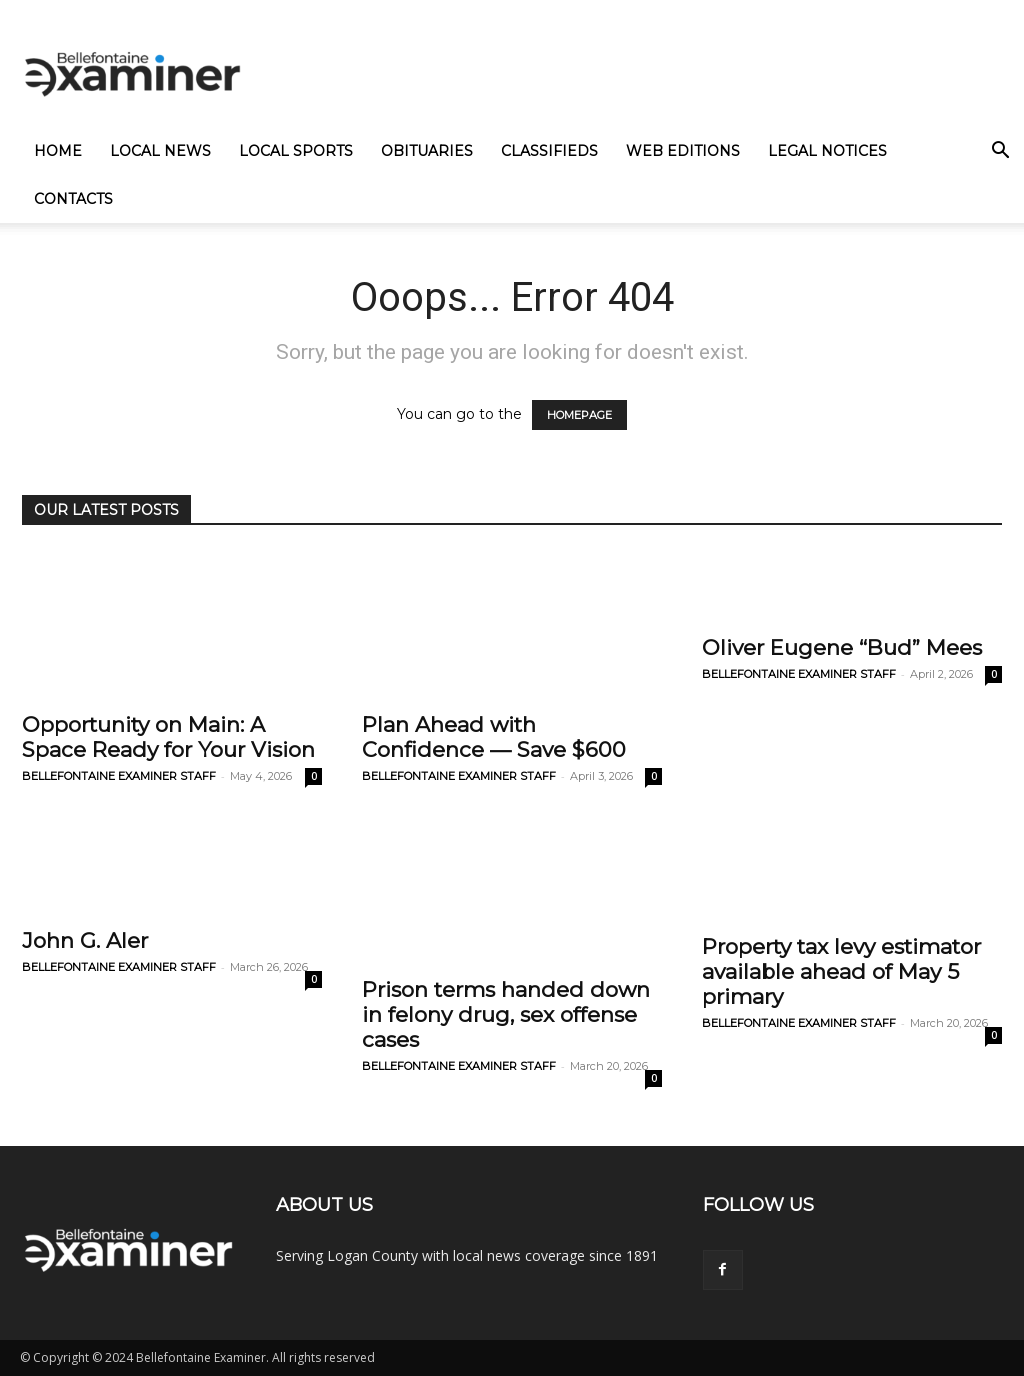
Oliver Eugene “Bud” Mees (842, 647)
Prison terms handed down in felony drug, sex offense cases (506, 1014)
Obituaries (427, 151)
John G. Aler (85, 940)
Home (58, 151)
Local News (160, 151)
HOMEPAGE (579, 415)
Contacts (73, 199)
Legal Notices (827, 151)
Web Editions (683, 151)
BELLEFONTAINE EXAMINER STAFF (119, 776)
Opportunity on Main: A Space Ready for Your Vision (168, 737)
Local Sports (296, 151)
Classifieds (549, 151)
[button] (1000, 152)
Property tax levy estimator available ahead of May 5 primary (841, 971)
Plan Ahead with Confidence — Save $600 (494, 737)
